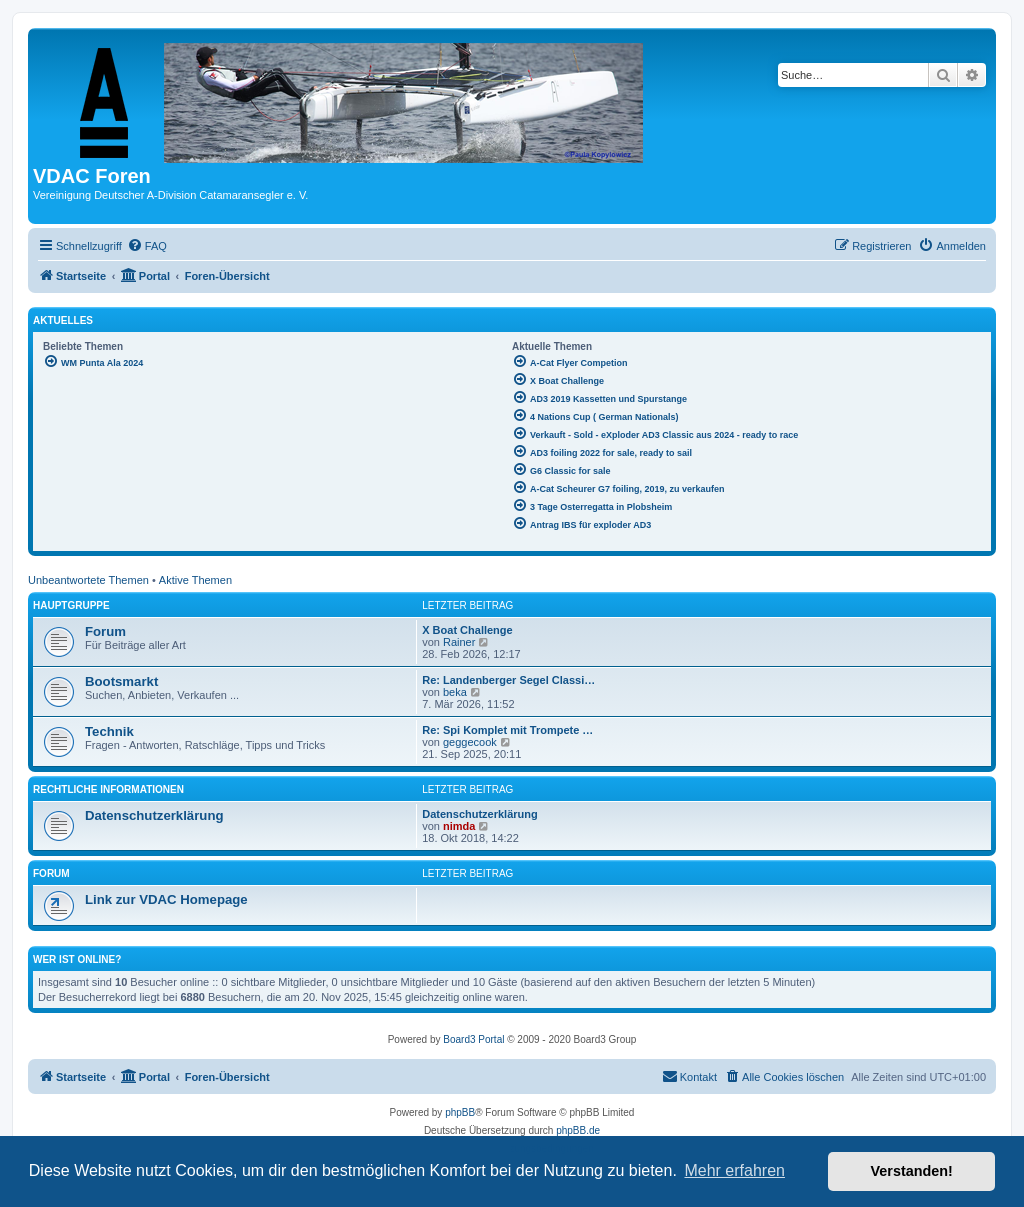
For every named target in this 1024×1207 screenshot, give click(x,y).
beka (455, 692)
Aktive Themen (195, 580)
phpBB (460, 1112)
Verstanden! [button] (912, 1171)
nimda (459, 826)
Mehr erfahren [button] (734, 1170)
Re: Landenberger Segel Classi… (508, 680)
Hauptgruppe (71, 605)
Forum (105, 631)
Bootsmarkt (121, 681)
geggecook (470, 742)
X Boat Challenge (467, 630)
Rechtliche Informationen (108, 789)
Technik (109, 731)
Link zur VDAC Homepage (166, 899)
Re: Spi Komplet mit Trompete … (507, 730)
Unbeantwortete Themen (88, 580)
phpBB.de (578, 1130)
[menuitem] (147, 246)
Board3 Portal (473, 1039)
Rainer (459, 642)
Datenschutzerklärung (154, 815)
